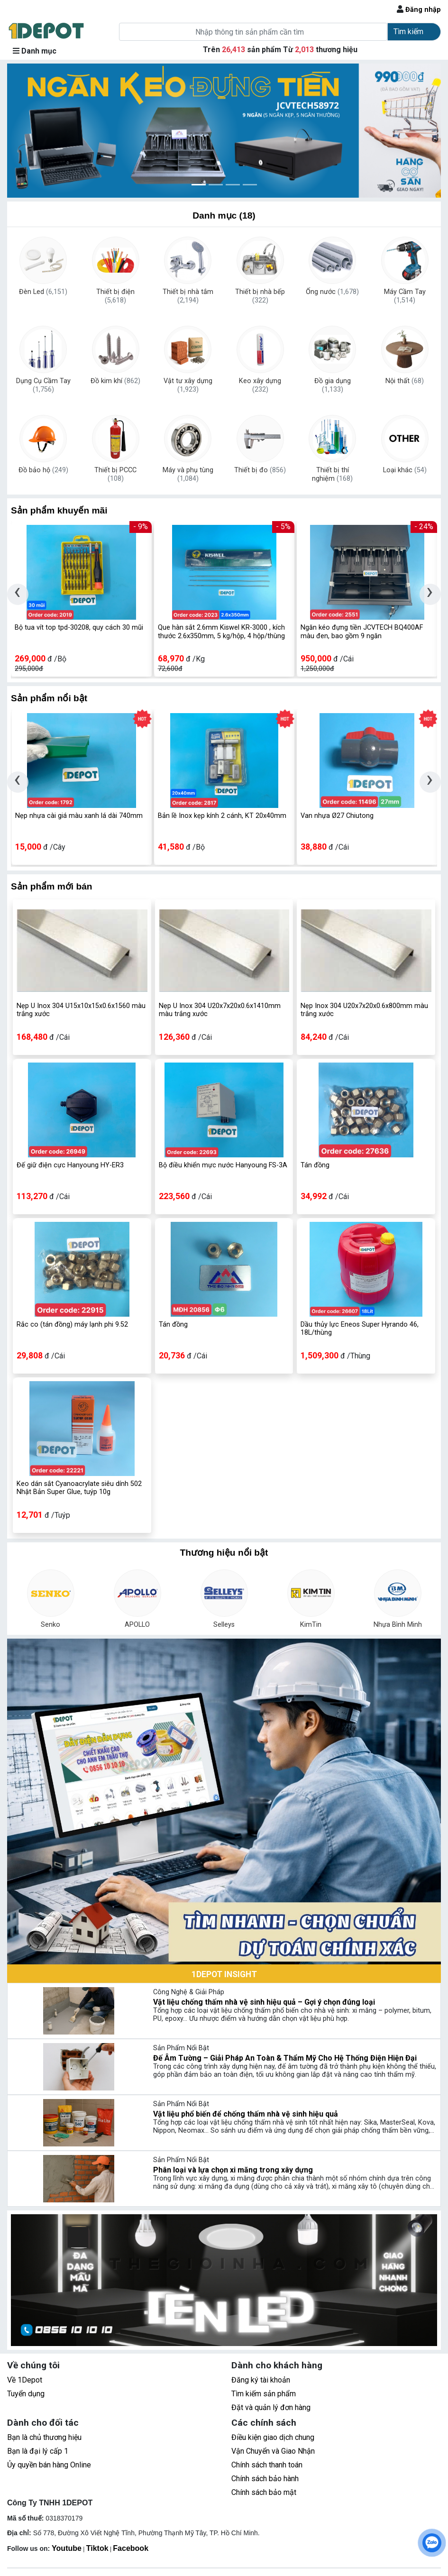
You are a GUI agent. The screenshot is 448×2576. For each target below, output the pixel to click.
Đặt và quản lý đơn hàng (271, 2407)
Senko (50, 1625)
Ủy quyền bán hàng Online (49, 2464)
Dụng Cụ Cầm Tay (43, 385)
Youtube (67, 2548)
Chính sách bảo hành (265, 2478)
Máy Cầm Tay (405, 296)
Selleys (224, 1625)
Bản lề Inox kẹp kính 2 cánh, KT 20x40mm (222, 816)
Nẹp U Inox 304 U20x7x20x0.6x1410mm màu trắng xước (220, 1010)
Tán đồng (315, 1165)
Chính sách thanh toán (266, 2464)
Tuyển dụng (26, 2393)
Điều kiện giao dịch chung (272, 2437)
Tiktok (97, 2548)
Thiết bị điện (115, 296)
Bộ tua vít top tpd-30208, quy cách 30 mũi (79, 627)
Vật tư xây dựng (188, 385)
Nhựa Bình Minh (398, 1625)
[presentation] (17, 594)
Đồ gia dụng (332, 385)
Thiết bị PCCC (115, 474)
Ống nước (332, 292)
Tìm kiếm (408, 31)
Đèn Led (43, 292)
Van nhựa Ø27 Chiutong (337, 816)
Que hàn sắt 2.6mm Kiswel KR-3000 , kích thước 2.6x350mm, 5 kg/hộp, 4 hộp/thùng (221, 631)
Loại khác (405, 470)
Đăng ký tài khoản (260, 2379)
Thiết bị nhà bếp (260, 296)
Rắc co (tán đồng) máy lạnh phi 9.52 (72, 1324)
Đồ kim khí (115, 381)
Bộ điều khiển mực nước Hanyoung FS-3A (223, 1165)
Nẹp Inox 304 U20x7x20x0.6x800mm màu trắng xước (364, 1010)
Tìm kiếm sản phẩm (263, 2393)
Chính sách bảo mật (263, 2492)
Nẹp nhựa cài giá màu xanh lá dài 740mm (79, 816)
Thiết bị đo (260, 470)
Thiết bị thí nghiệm (332, 474)
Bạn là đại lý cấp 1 (37, 2451)
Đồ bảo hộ (43, 470)
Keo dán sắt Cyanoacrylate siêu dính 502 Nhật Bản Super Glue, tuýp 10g (79, 1488)
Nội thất (404, 381)
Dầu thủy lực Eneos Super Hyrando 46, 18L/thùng (360, 1328)
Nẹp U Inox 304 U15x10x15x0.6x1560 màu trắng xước (81, 1010)
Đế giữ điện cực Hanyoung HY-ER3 (70, 1165)
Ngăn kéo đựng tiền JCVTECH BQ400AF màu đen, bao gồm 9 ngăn (362, 631)
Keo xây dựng (260, 385)
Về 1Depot (24, 2379)
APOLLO (137, 1625)
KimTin (310, 1625)
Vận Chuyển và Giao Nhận (273, 2451)
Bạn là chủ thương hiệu (44, 2437)
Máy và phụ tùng (188, 474)
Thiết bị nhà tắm (188, 296)
